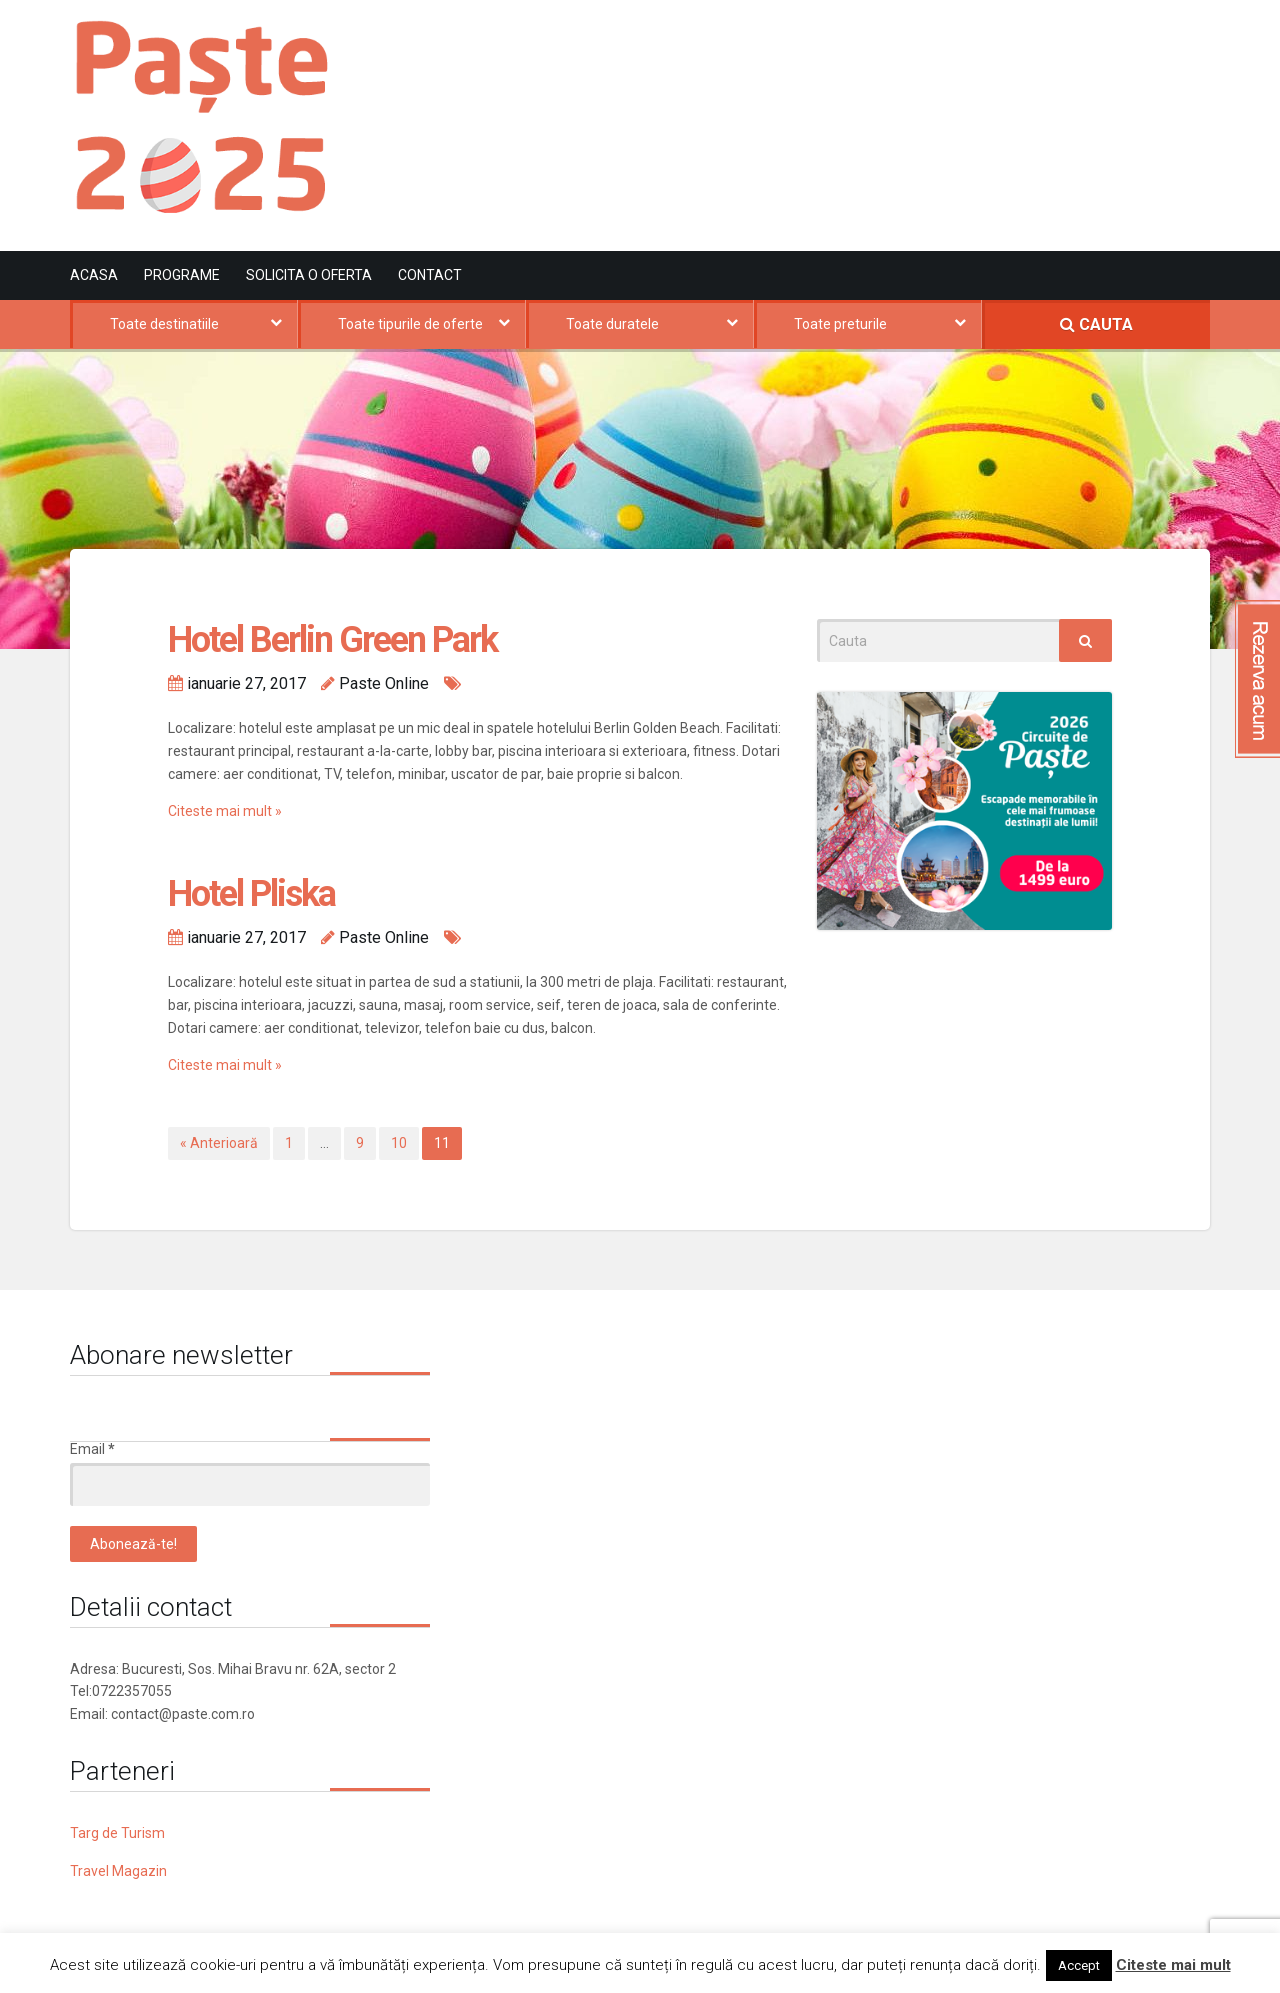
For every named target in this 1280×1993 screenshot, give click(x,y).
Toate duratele (612, 324)
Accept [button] (1079, 1965)
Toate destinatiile (164, 324)
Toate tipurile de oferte (410, 324)
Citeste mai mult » (225, 811)
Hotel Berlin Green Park (332, 640)
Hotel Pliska (251, 894)
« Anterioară (219, 1143)
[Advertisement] (846, 103)
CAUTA (1096, 324)
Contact (430, 275)
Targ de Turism (117, 1833)
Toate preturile (840, 324)
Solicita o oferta (309, 275)
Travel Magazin (118, 1871)
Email (92, 1449)
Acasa (94, 275)
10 (399, 1143)
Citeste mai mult (1173, 1965)
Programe (182, 275)
